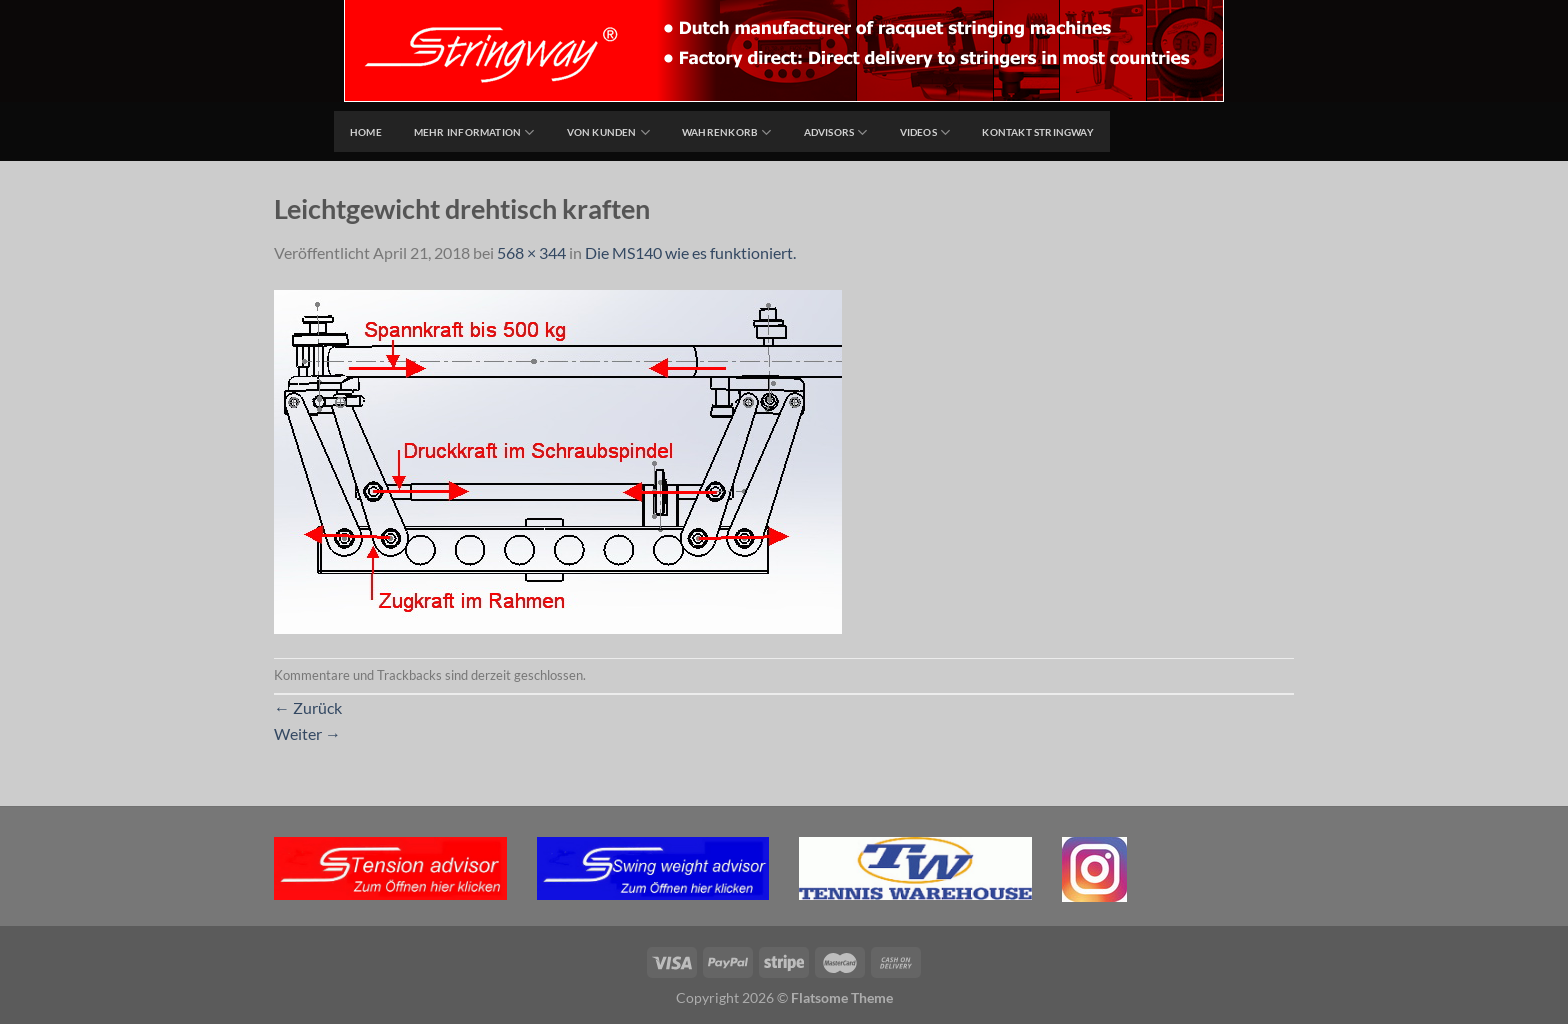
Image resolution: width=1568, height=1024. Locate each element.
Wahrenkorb (727, 132)
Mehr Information (474, 132)
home (366, 132)
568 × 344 (531, 252)
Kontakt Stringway (1038, 132)
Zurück (308, 707)
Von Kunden (609, 132)
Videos (925, 132)
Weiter (307, 733)
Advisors (836, 132)
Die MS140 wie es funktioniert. (690, 252)
